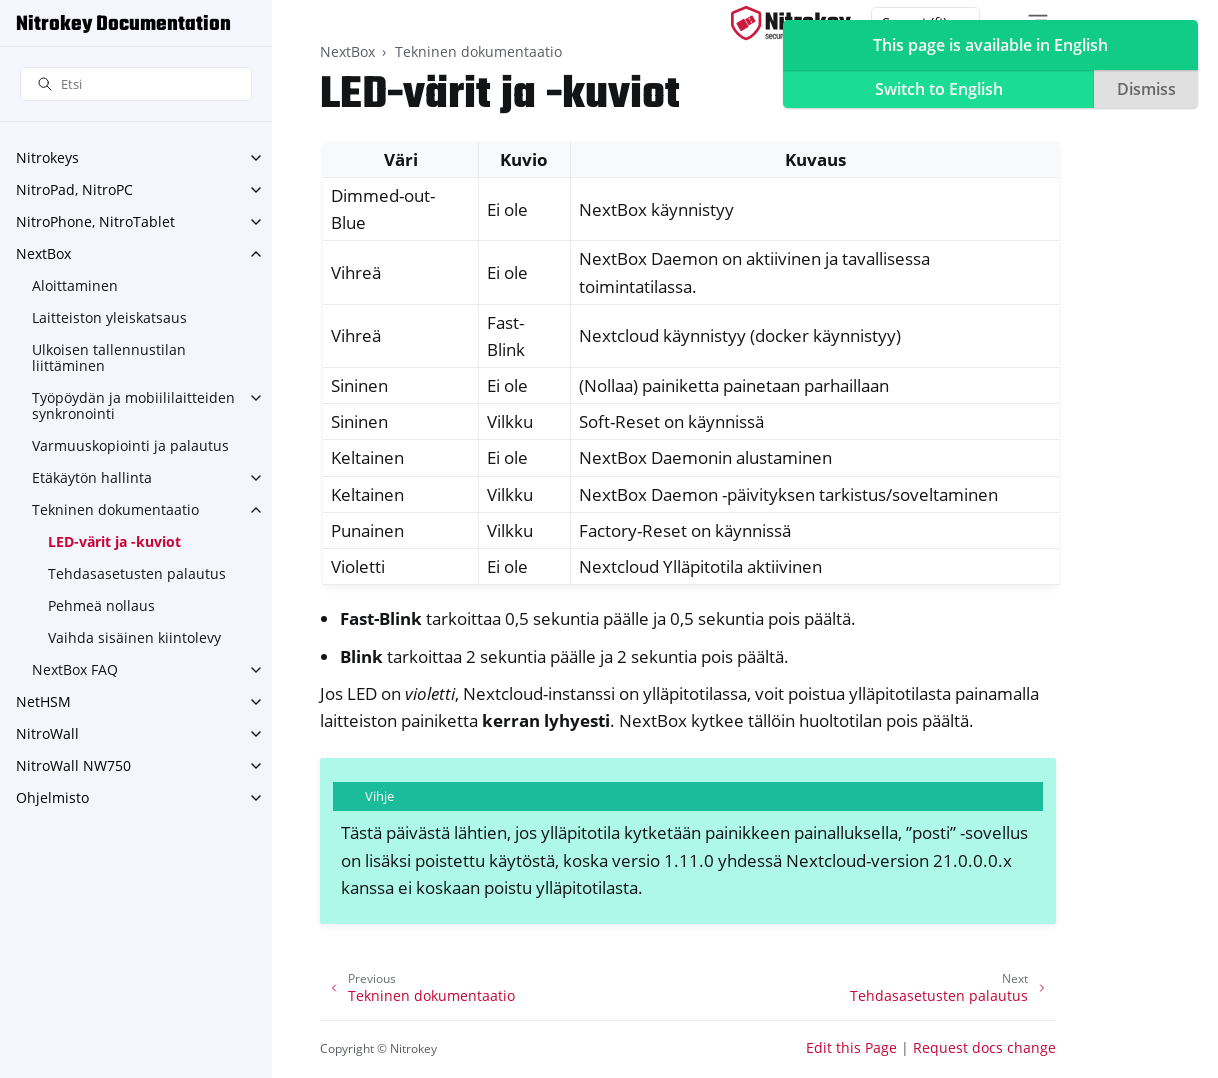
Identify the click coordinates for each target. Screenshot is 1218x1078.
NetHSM (43, 701)
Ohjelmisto (52, 797)
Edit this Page (851, 1047)
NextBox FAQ (75, 669)
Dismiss (1146, 89)
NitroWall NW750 (73, 765)
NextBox (43, 253)
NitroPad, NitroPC (74, 189)
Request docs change (984, 1047)
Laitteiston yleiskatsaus (109, 317)
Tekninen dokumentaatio (115, 509)
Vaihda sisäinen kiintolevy (134, 637)
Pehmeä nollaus (101, 605)
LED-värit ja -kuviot (114, 541)
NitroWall (47, 733)
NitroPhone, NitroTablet (95, 221)
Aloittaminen (75, 285)
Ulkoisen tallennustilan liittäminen (109, 357)
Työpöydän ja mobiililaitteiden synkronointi (133, 405)
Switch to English (939, 89)
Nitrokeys (47, 157)
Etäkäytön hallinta (92, 477)
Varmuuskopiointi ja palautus (130, 445)
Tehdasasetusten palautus (137, 573)
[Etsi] (136, 84)
